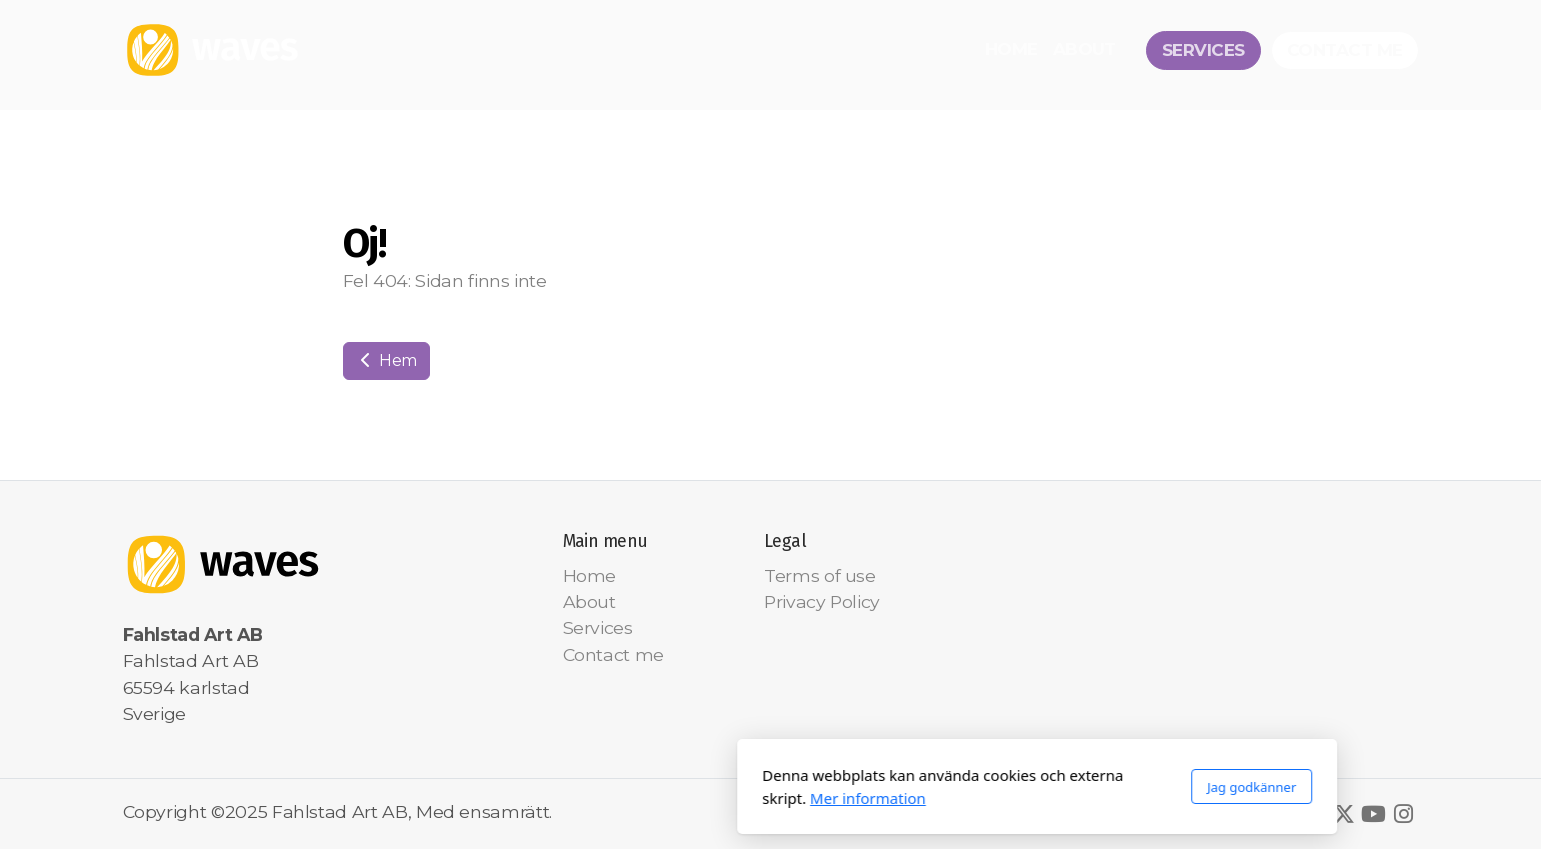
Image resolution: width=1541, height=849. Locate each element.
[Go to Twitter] (1344, 814)
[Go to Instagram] (1404, 814)
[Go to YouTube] (1374, 814)
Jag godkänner (984, 787)
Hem (387, 360)
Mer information (601, 798)
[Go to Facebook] (1314, 814)
